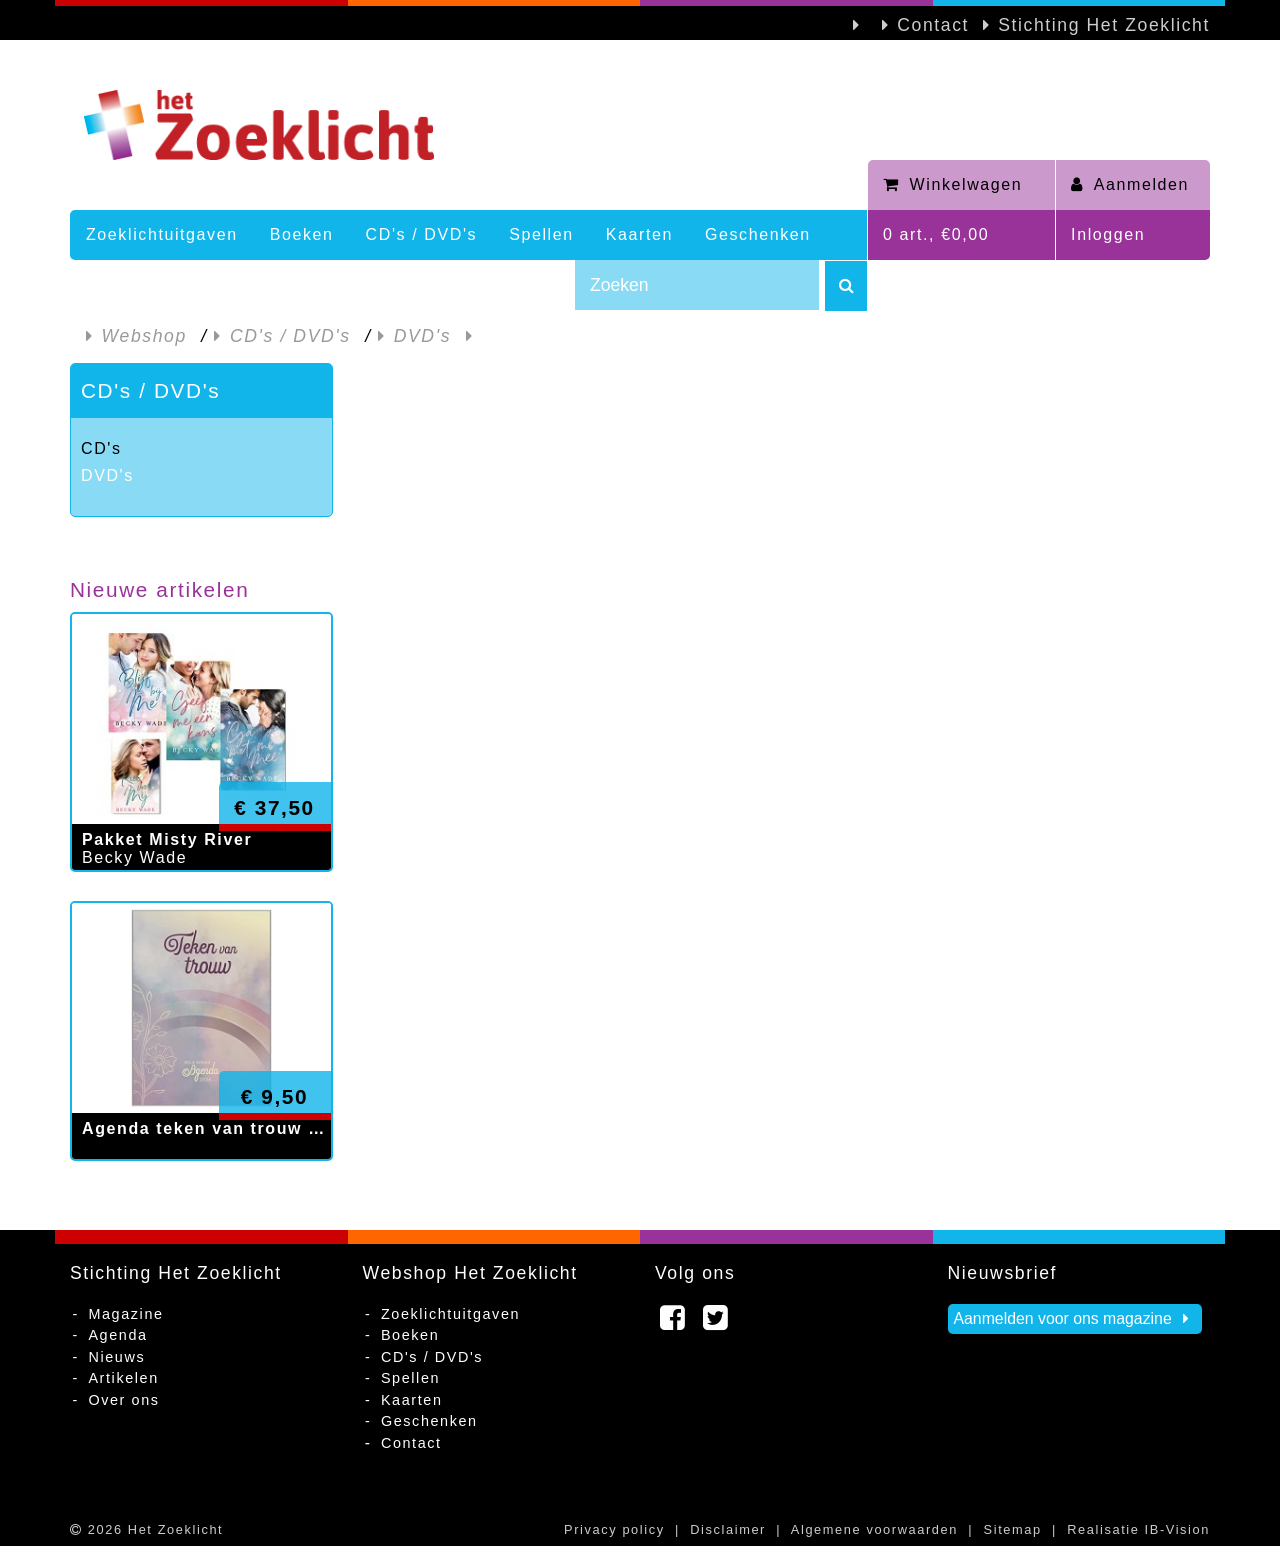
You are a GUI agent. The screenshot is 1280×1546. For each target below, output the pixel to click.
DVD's (107, 475)
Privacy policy (614, 1529)
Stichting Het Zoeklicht (1104, 25)
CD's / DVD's (422, 234)
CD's (101, 448)
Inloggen (1108, 234)
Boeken (302, 234)
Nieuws (116, 1357)
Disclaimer (728, 1529)
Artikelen (123, 1378)
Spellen (541, 234)
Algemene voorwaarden (874, 1529)
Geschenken (758, 234)
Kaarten (639, 234)
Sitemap (1013, 1529)
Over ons (123, 1400)
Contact (933, 25)
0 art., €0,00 (936, 234)
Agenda (117, 1335)
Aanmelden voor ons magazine (1075, 1318)
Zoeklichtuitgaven (162, 234)
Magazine (125, 1314)
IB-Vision (1177, 1529)
